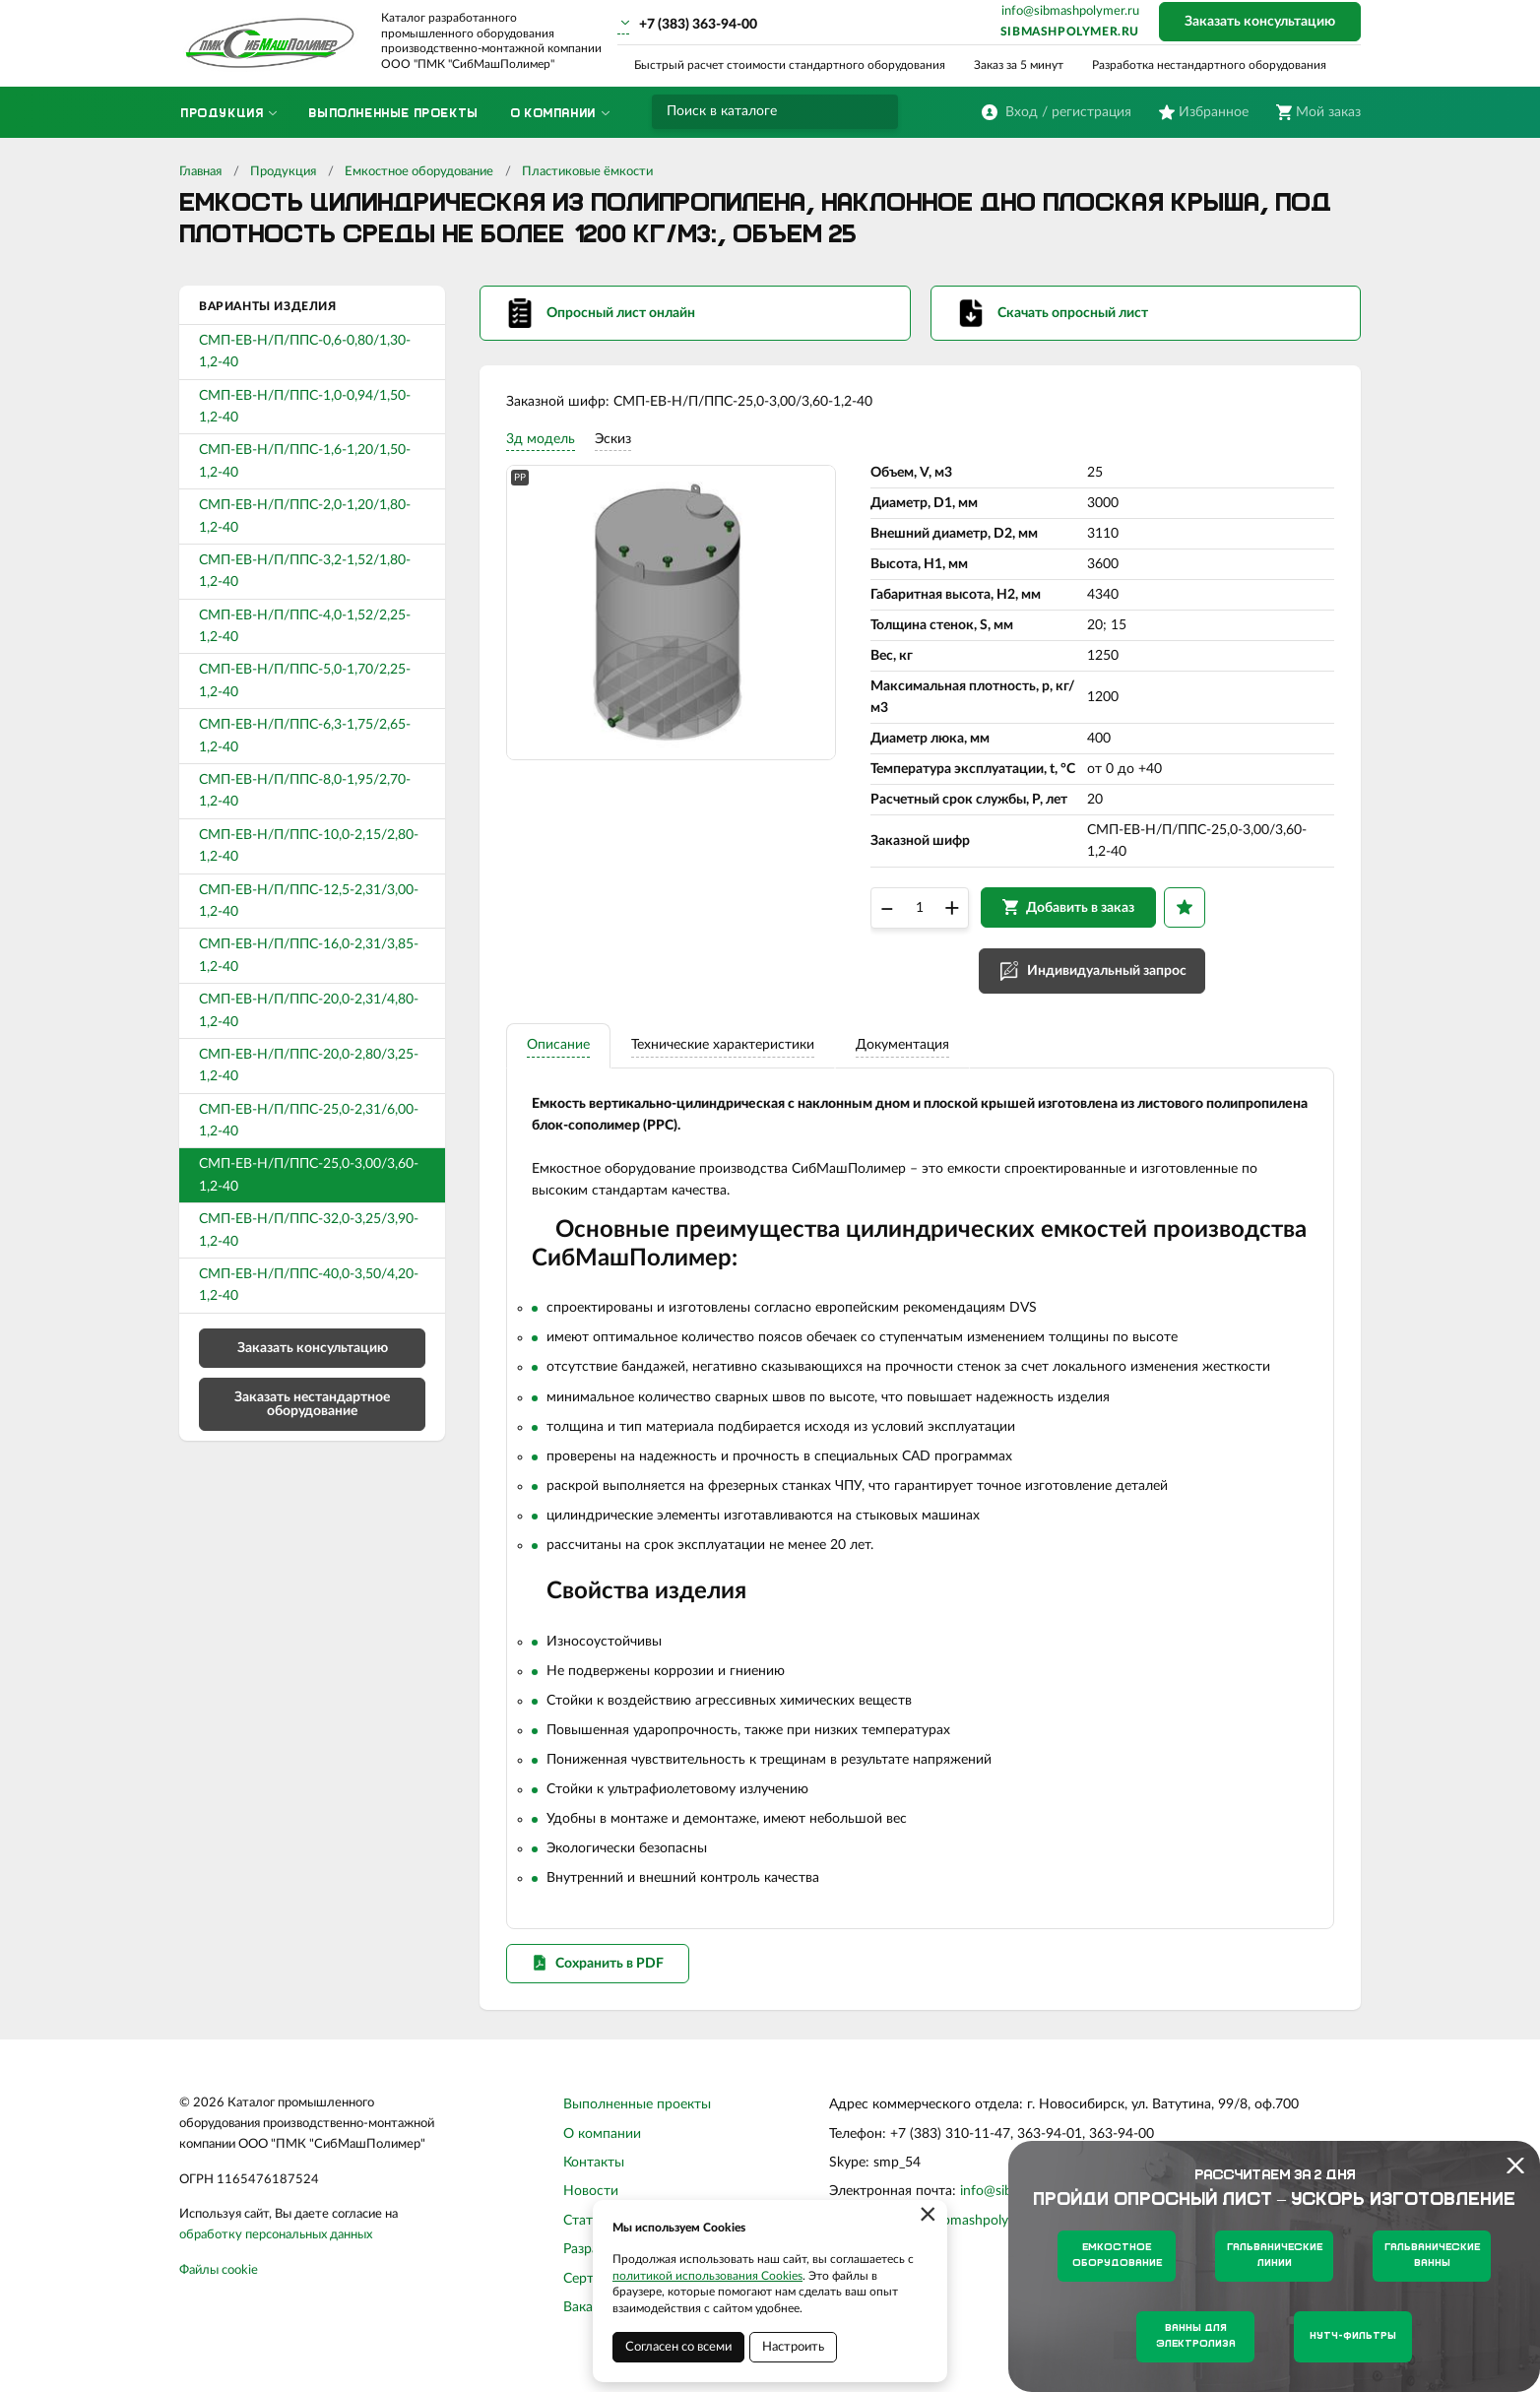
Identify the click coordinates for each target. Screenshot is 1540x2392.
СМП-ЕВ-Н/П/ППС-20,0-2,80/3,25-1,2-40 (308, 1065)
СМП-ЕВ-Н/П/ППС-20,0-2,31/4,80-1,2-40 (308, 1010)
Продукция (283, 171)
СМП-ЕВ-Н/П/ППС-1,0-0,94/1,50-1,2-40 (305, 406)
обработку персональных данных (275, 2254)
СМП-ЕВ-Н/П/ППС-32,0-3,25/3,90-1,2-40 (308, 1230)
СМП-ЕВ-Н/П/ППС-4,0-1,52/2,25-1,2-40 (305, 626)
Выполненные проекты (637, 2124)
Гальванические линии (1274, 2255)
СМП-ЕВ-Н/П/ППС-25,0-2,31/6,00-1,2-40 (308, 1120)
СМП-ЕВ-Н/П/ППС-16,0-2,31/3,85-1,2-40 (308, 955)
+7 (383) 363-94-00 (698, 25)
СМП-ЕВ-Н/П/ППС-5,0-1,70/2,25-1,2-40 (305, 680)
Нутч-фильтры (1353, 2336)
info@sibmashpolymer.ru (1070, 11)
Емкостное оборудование (419, 171)
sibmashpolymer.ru (1069, 31)
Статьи (585, 2240)
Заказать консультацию (1260, 22)
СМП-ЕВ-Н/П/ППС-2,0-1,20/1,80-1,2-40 (305, 516)
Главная (200, 171)
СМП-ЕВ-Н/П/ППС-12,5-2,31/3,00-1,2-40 (308, 901)
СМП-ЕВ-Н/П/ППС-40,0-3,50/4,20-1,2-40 (308, 1285)
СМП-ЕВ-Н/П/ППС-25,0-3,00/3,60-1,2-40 (308, 1175)
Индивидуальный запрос (1109, 980)
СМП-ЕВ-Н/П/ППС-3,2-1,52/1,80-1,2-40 (305, 571)
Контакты (593, 2182)
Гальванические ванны (1432, 2255)
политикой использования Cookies (707, 2276)
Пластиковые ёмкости (587, 171)
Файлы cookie (218, 2290)
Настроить (793, 2347)
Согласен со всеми (678, 2347)
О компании (602, 2154)
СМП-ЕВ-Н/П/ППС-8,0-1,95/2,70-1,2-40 (305, 790)
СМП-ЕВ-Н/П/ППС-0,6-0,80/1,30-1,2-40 (305, 351)
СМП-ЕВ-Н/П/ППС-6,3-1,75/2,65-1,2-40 (305, 735)
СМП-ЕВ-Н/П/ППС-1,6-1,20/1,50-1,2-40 (305, 461)
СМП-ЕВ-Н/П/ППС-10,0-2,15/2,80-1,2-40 (308, 846)
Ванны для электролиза (1196, 2336)
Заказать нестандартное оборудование (312, 1404)
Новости (590, 2211)
